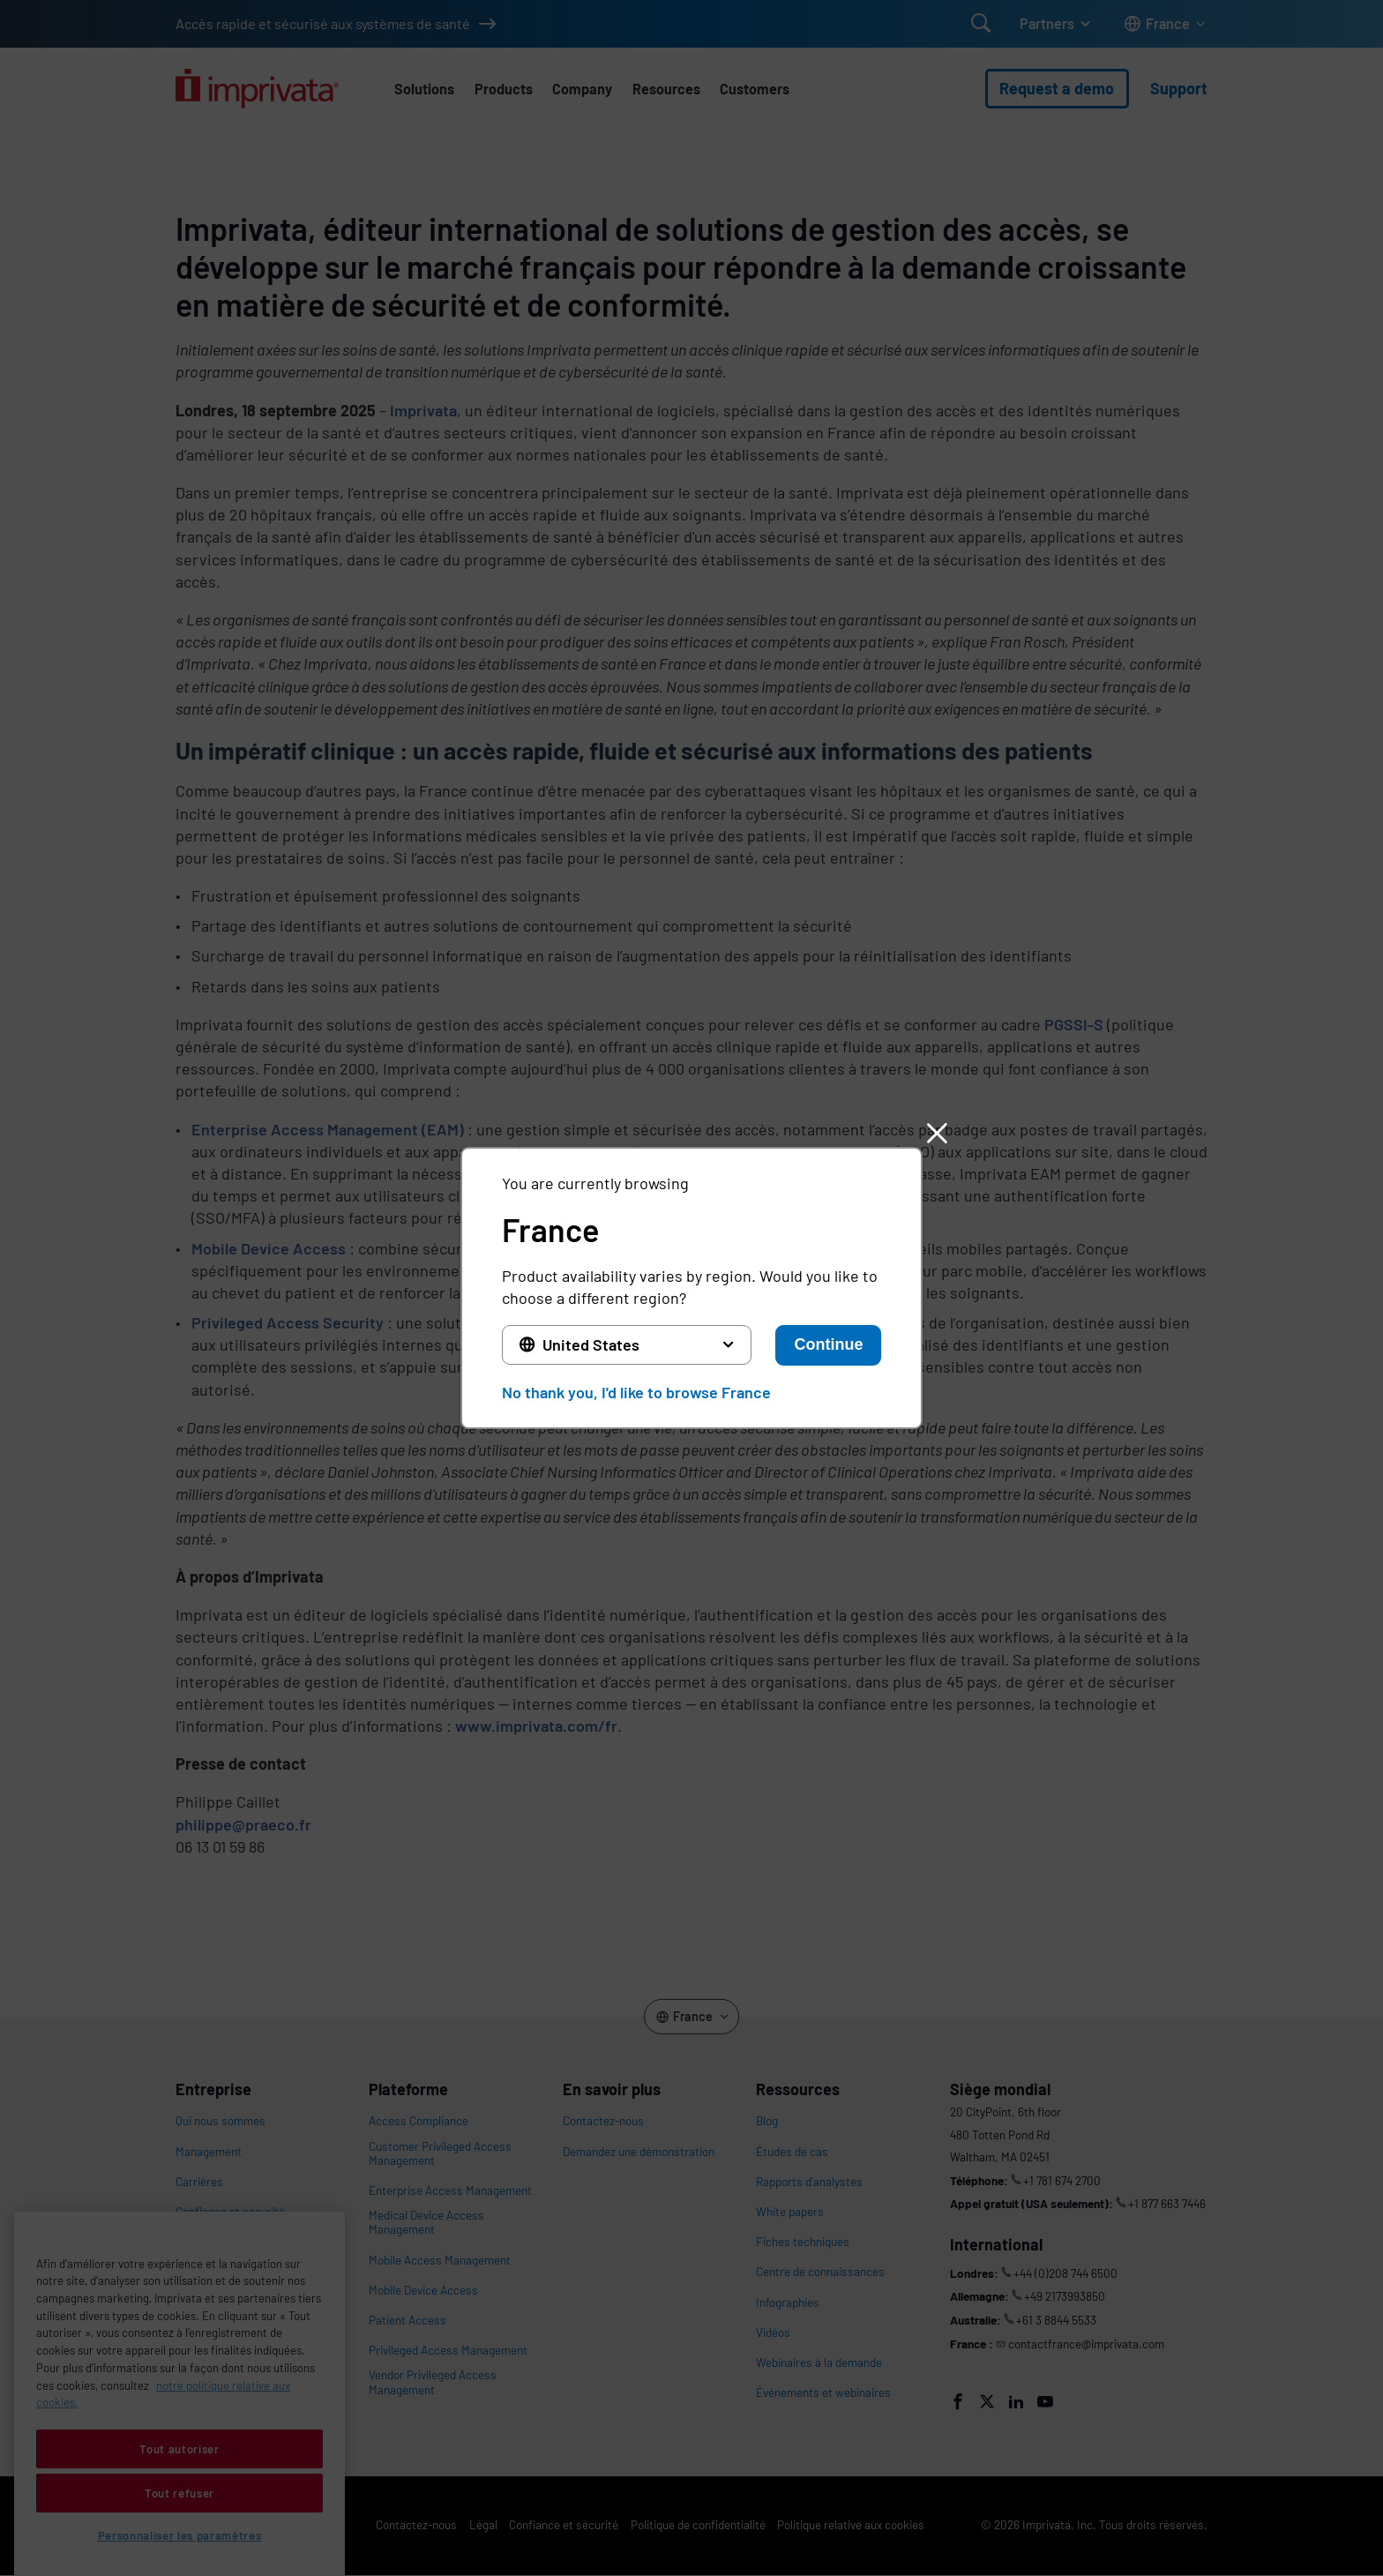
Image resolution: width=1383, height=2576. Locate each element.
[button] (937, 1133)
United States (590, 1344)
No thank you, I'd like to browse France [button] (636, 1392)
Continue (828, 1344)
